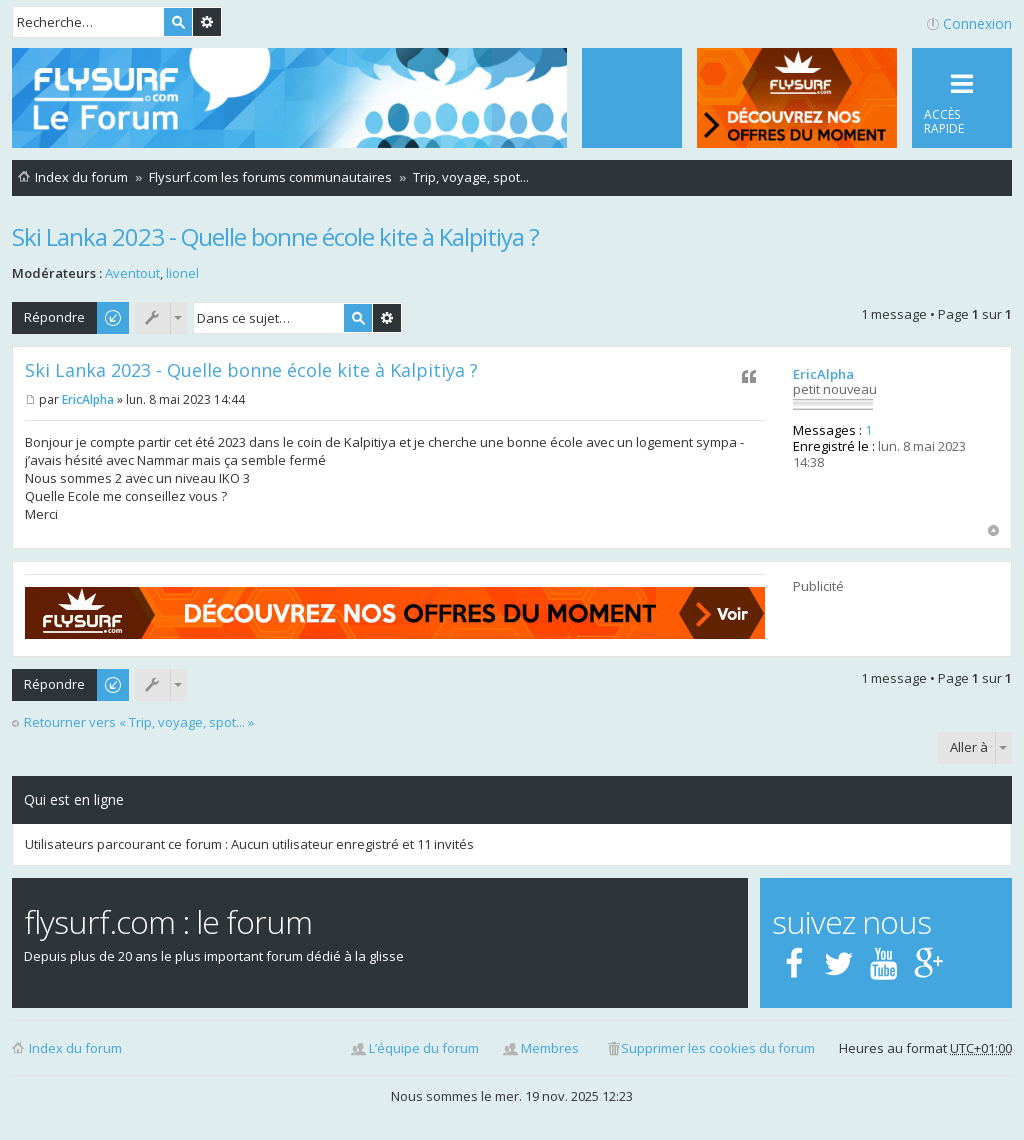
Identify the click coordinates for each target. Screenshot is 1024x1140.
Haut (993, 530)
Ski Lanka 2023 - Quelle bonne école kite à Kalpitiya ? (275, 236)
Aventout (132, 273)
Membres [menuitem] (550, 1048)
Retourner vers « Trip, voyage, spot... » (139, 722)
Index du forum (75, 1048)
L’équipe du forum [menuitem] (424, 1048)
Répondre (54, 317)
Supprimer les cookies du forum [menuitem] (718, 1048)
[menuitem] (632, 98)
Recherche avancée (207, 22)
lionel (182, 273)
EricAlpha (823, 374)
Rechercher (178, 22)
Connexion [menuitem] (977, 23)
